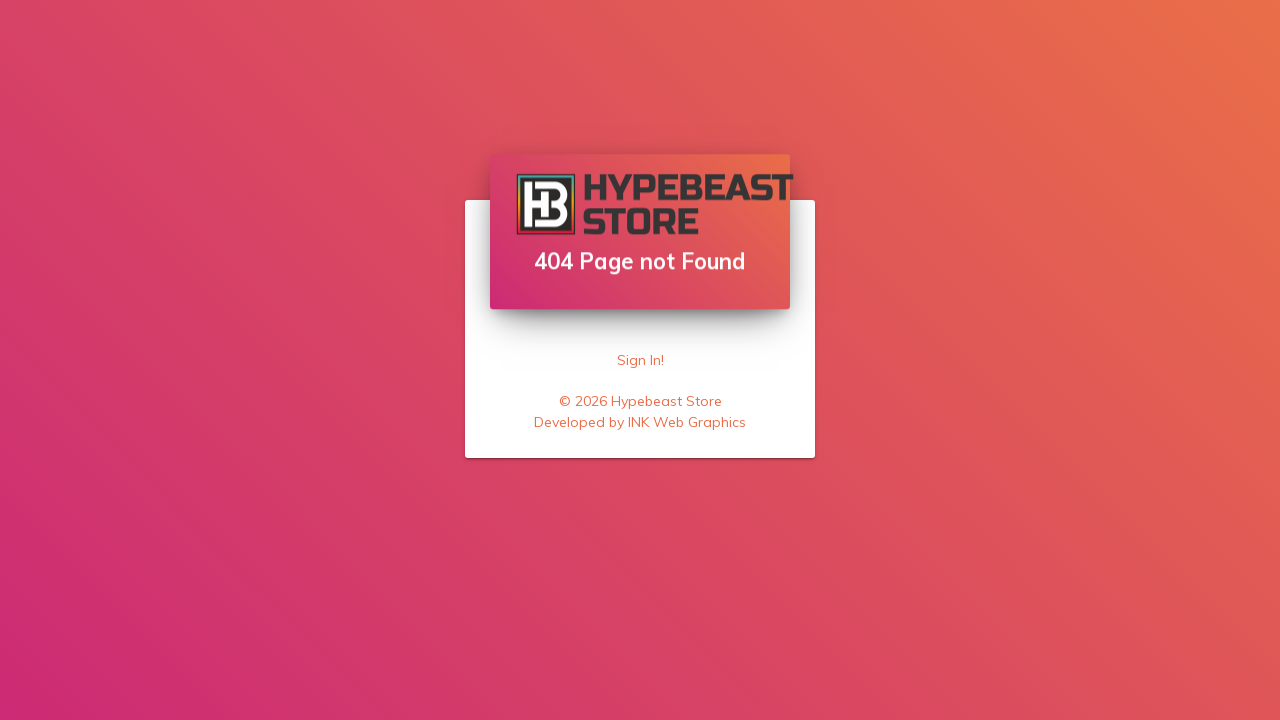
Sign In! (640, 360)
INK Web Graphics (687, 422)
